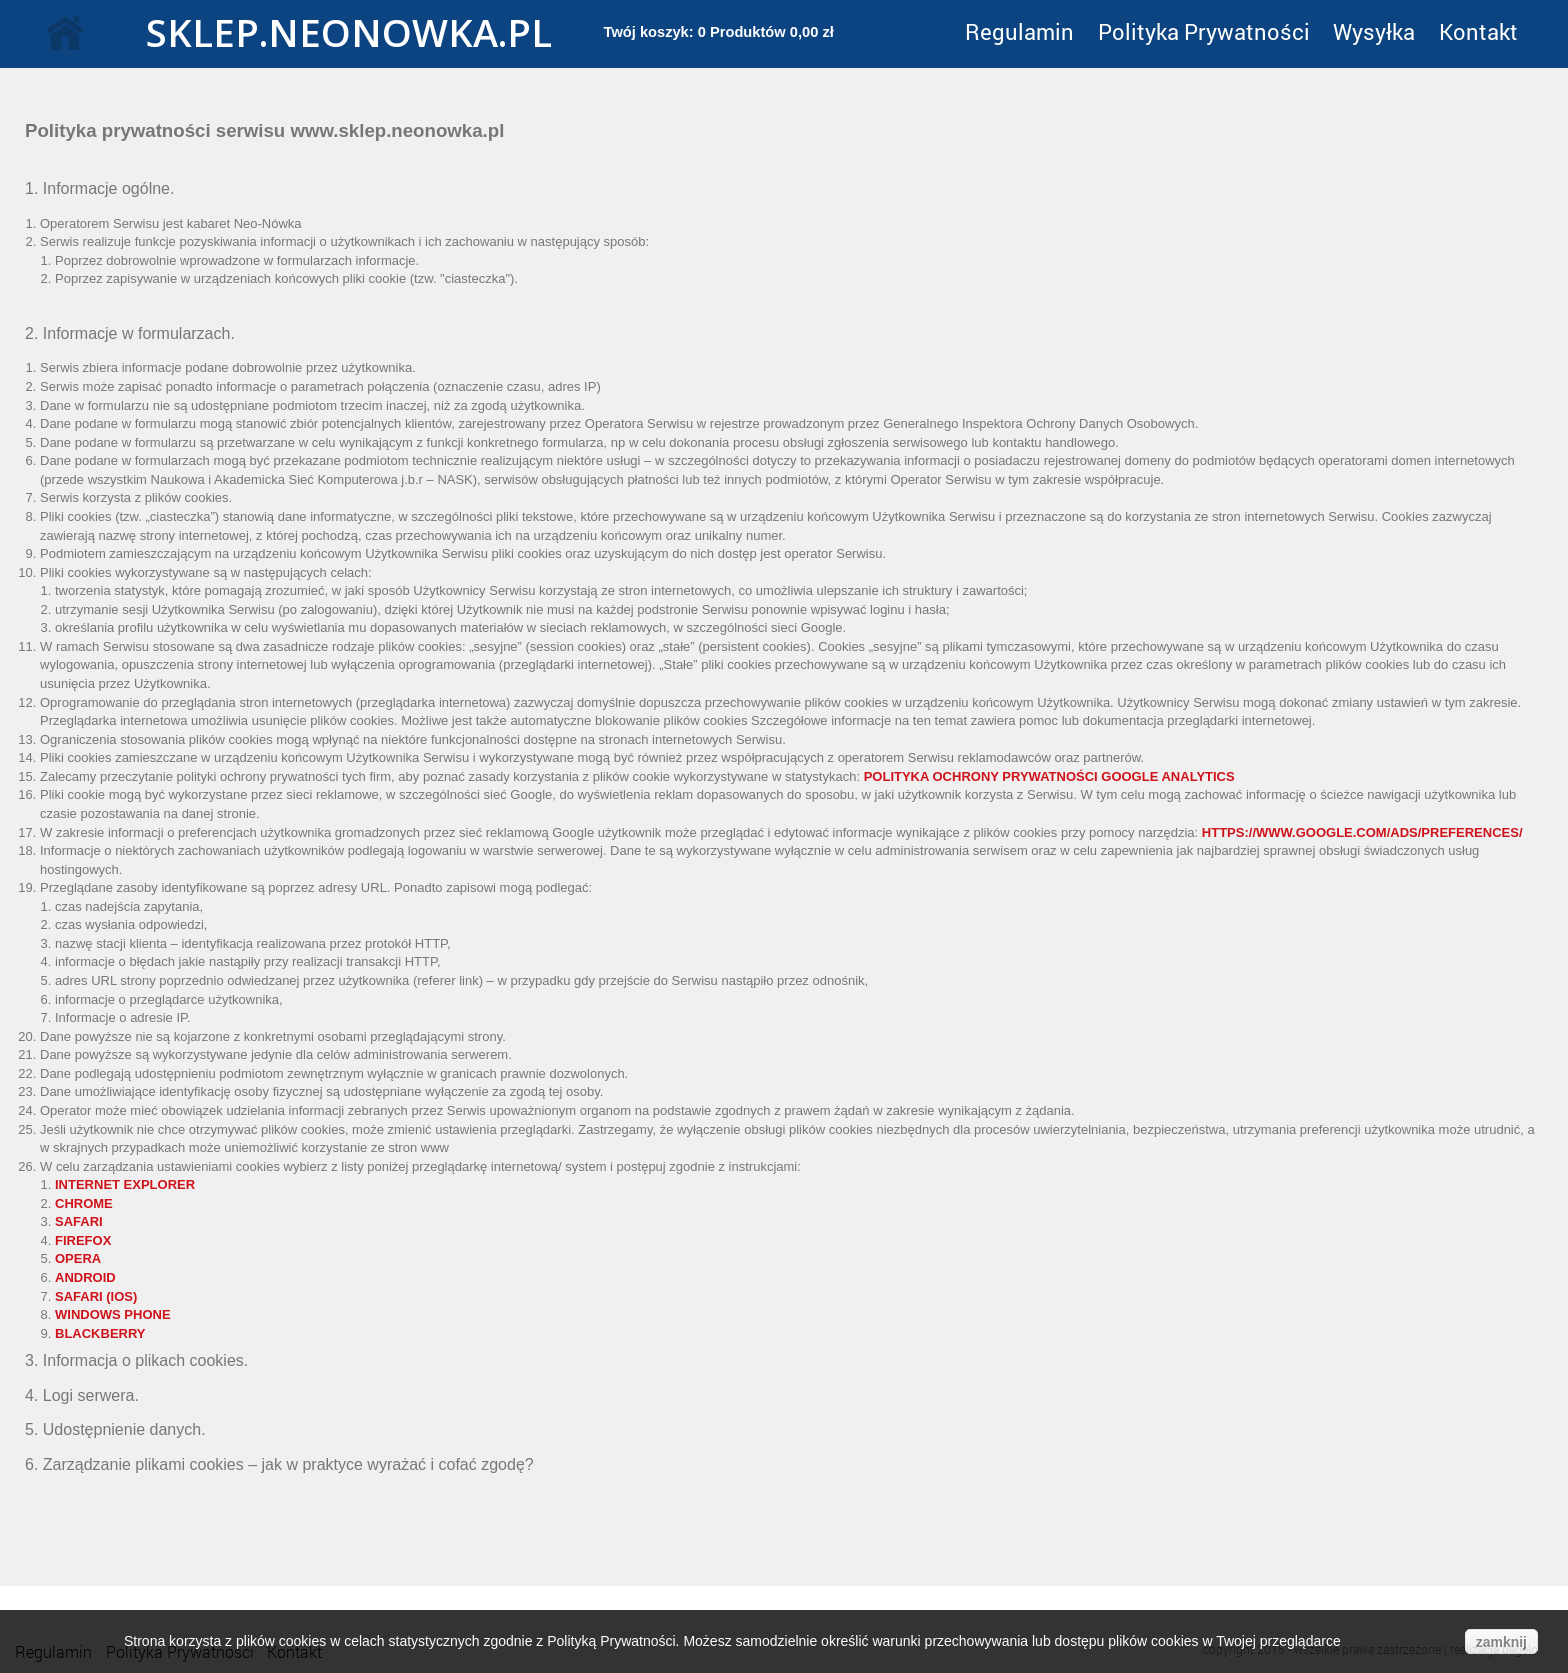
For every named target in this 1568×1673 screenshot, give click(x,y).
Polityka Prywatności (1204, 31)
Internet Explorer (125, 1184)
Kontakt (1478, 31)
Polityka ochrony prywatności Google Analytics (1049, 776)
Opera (78, 1258)
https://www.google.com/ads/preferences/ (1362, 832)
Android (85, 1277)
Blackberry (100, 1333)
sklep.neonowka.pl (327, 32)
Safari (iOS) (96, 1296)
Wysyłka (1374, 31)
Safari (79, 1221)
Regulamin (1019, 31)
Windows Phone (113, 1314)
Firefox (83, 1240)
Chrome (84, 1203)
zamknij (1501, 1642)
